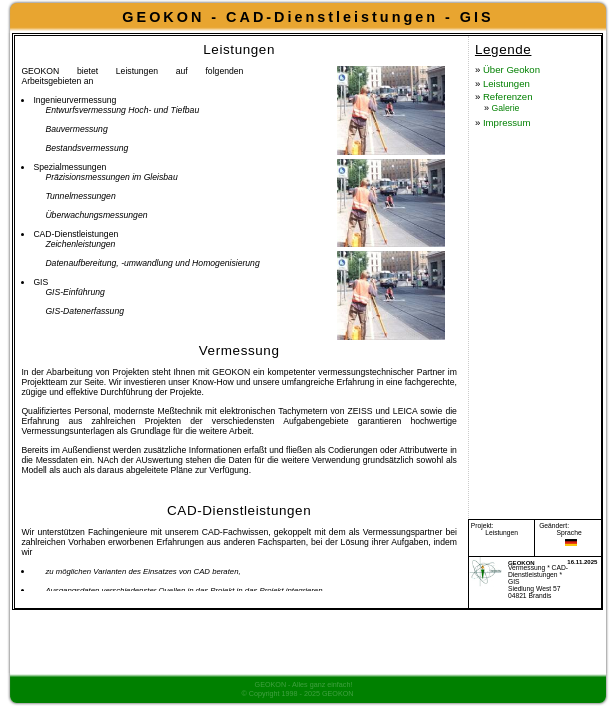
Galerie (442, 180)
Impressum (444, 202)
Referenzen (446, 159)
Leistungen (444, 137)
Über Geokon (452, 115)
